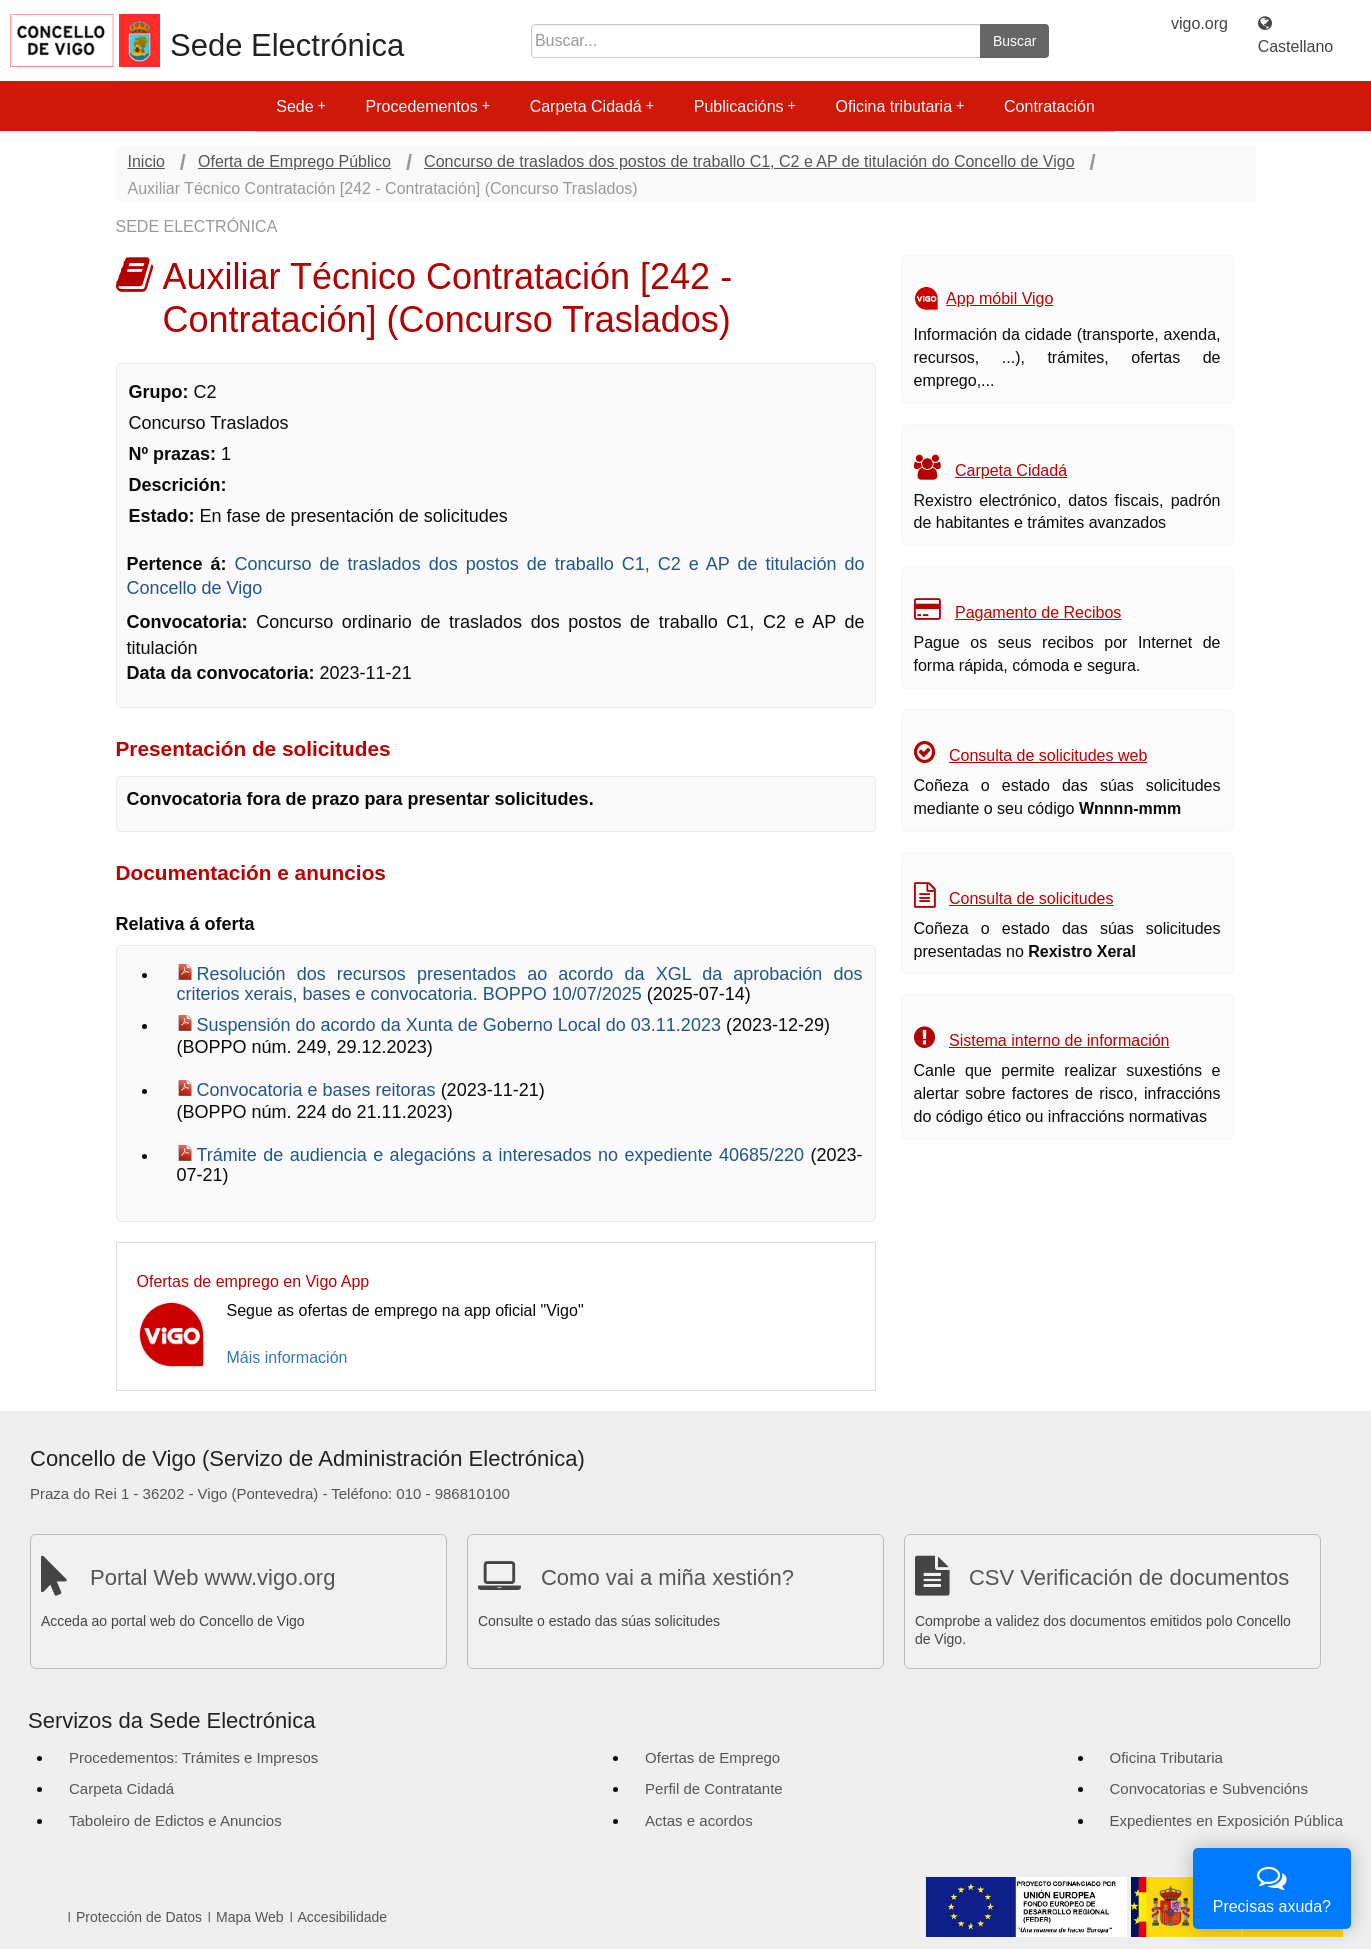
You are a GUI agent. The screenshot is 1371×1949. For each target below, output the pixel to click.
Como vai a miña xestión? (667, 1577)
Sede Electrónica (287, 45)
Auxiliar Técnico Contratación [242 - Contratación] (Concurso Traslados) (383, 188)
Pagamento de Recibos (1038, 612)
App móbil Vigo (999, 298)
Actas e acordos (699, 1820)
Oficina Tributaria (1166, 1757)
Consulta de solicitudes (1031, 898)
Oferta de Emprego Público (294, 161)
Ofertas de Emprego (712, 1757)
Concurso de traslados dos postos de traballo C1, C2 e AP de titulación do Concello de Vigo (749, 161)
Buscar (1015, 41)
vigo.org (1199, 23)
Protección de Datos (139, 1917)
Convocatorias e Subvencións (1209, 1788)
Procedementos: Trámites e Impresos (193, 1757)
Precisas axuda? (1272, 1886)
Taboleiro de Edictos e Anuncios (175, 1820)
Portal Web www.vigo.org (212, 1577)
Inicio (146, 161)
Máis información (287, 1357)
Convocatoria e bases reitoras (319, 1090)
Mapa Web (249, 1917)
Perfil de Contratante (714, 1788)
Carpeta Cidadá (592, 106)
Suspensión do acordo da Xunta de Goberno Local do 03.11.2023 (461, 1025)
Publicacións (745, 106)
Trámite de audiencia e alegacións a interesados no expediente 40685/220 (504, 1155)
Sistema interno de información (1059, 1040)
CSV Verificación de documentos (1129, 1577)
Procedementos (428, 106)
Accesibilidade (343, 1917)
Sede (300, 106)
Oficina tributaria (900, 106)
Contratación (1049, 106)
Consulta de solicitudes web (1048, 755)
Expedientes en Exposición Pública (1226, 1820)
